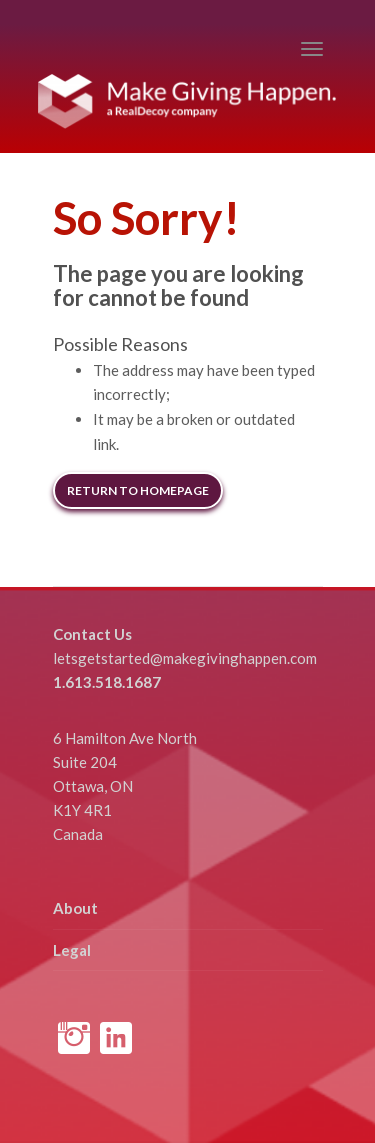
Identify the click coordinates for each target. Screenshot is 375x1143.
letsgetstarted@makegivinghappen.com (185, 658)
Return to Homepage (138, 490)
